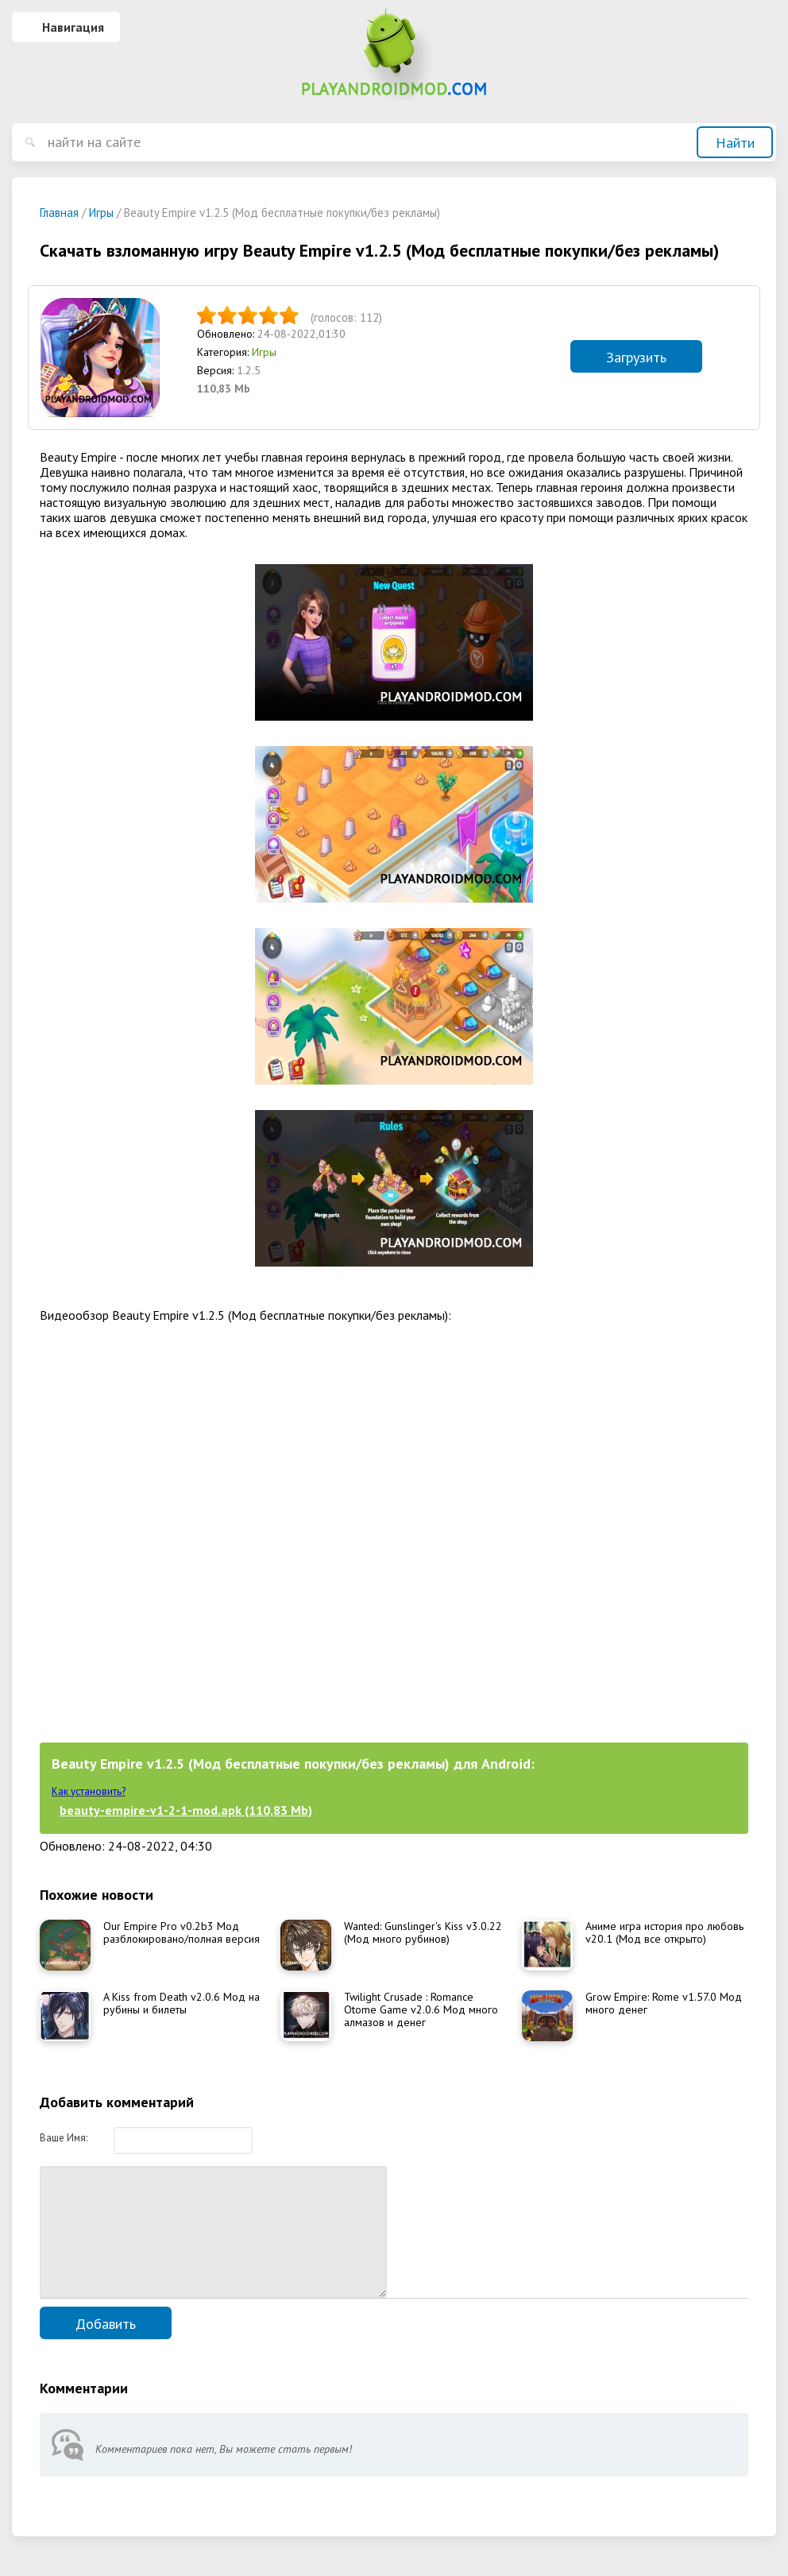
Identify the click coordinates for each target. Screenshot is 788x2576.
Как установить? (89, 1791)
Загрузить (636, 357)
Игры (264, 352)
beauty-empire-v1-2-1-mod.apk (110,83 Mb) (186, 1810)
